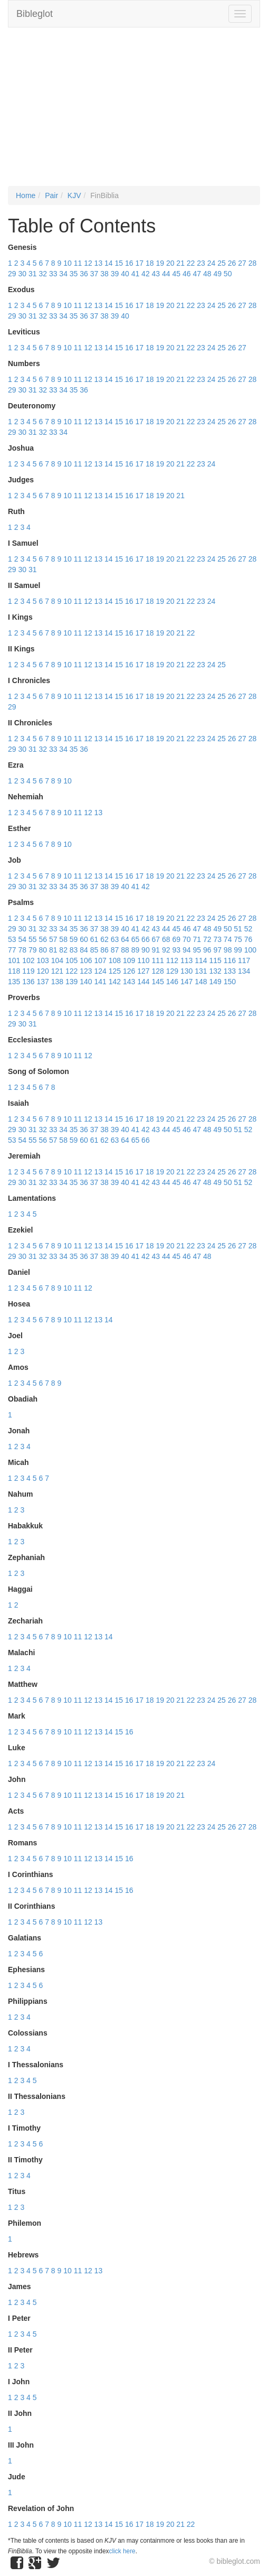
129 (172, 971)
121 (57, 971)
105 (71, 960)
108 (115, 960)
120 (43, 971)
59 (74, 939)
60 (84, 939)
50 (228, 273)
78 (22, 950)
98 (228, 950)
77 (12, 950)
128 (158, 971)
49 (217, 273)
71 (197, 939)
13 (98, 263)
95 (197, 950)
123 (86, 971)
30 (22, 273)
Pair (51, 195)
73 (217, 939)
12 (88, 263)
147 (186, 981)
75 (238, 939)
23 (201, 263)
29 (12, 273)
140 (86, 981)
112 (172, 960)
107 (100, 960)
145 (158, 981)
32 (43, 273)
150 (230, 981)
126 (129, 971)
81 (53, 950)
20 (170, 263)
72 (207, 939)
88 (125, 950)
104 (57, 960)
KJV (74, 195)
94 (187, 950)
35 (74, 273)
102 (28, 960)
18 (150, 263)
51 (238, 929)
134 (244, 971)
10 (67, 263)
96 (207, 950)
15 (119, 263)
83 (74, 950)
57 (53, 939)
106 (86, 960)
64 (125, 939)
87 (115, 950)
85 (94, 950)
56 (43, 939)
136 (28, 981)
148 (201, 981)
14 (108, 263)
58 (63, 939)
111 (158, 960)
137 (43, 981)
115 (215, 960)
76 (248, 939)
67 (156, 939)
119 (28, 971)
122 (71, 971)
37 (94, 273)
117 (244, 960)
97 (217, 950)
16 (129, 263)
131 (201, 971)
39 (115, 273)
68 (166, 939)
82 (63, 950)
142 (115, 981)
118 (14, 971)
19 (160, 263)
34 (63, 273)
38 (104, 273)
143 (129, 981)
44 (166, 273)
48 (207, 273)
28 (252, 263)
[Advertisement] (134, 112)
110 (143, 960)
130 (186, 971)
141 (100, 981)
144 (143, 981)
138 (57, 981)
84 (84, 950)
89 (135, 950)
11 (78, 263)
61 (94, 939)
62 (104, 939)
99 (238, 950)
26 (232, 263)
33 (53, 273)
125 (115, 971)
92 (166, 950)
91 (156, 950)
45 (177, 273)
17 (139, 263)
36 (84, 273)
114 (201, 960)
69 (177, 939)
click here (122, 2551)
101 (14, 960)
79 (32, 950)
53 (12, 939)
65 (135, 939)
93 (177, 950)
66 (145, 939)
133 (230, 971)
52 (248, 929)
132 (215, 971)
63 (115, 939)
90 (145, 950)
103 (43, 960)
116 (230, 960)
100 (250, 950)
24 (211, 263)
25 (221, 263)
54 (22, 939)
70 (187, 939)
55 (32, 939)
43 (156, 273)
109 (129, 960)
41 (135, 273)
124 (100, 971)
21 (180, 263)
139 (71, 981)
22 (191, 263)
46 (187, 273)
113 (186, 960)
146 (172, 981)
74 (228, 939)
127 (143, 971)
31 (32, 273)
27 (242, 263)
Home (25, 195)
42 (145, 273)
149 (215, 981)
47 (197, 273)
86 (104, 950)
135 (14, 981)
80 (43, 950)
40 (125, 273)
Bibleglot (34, 13)
